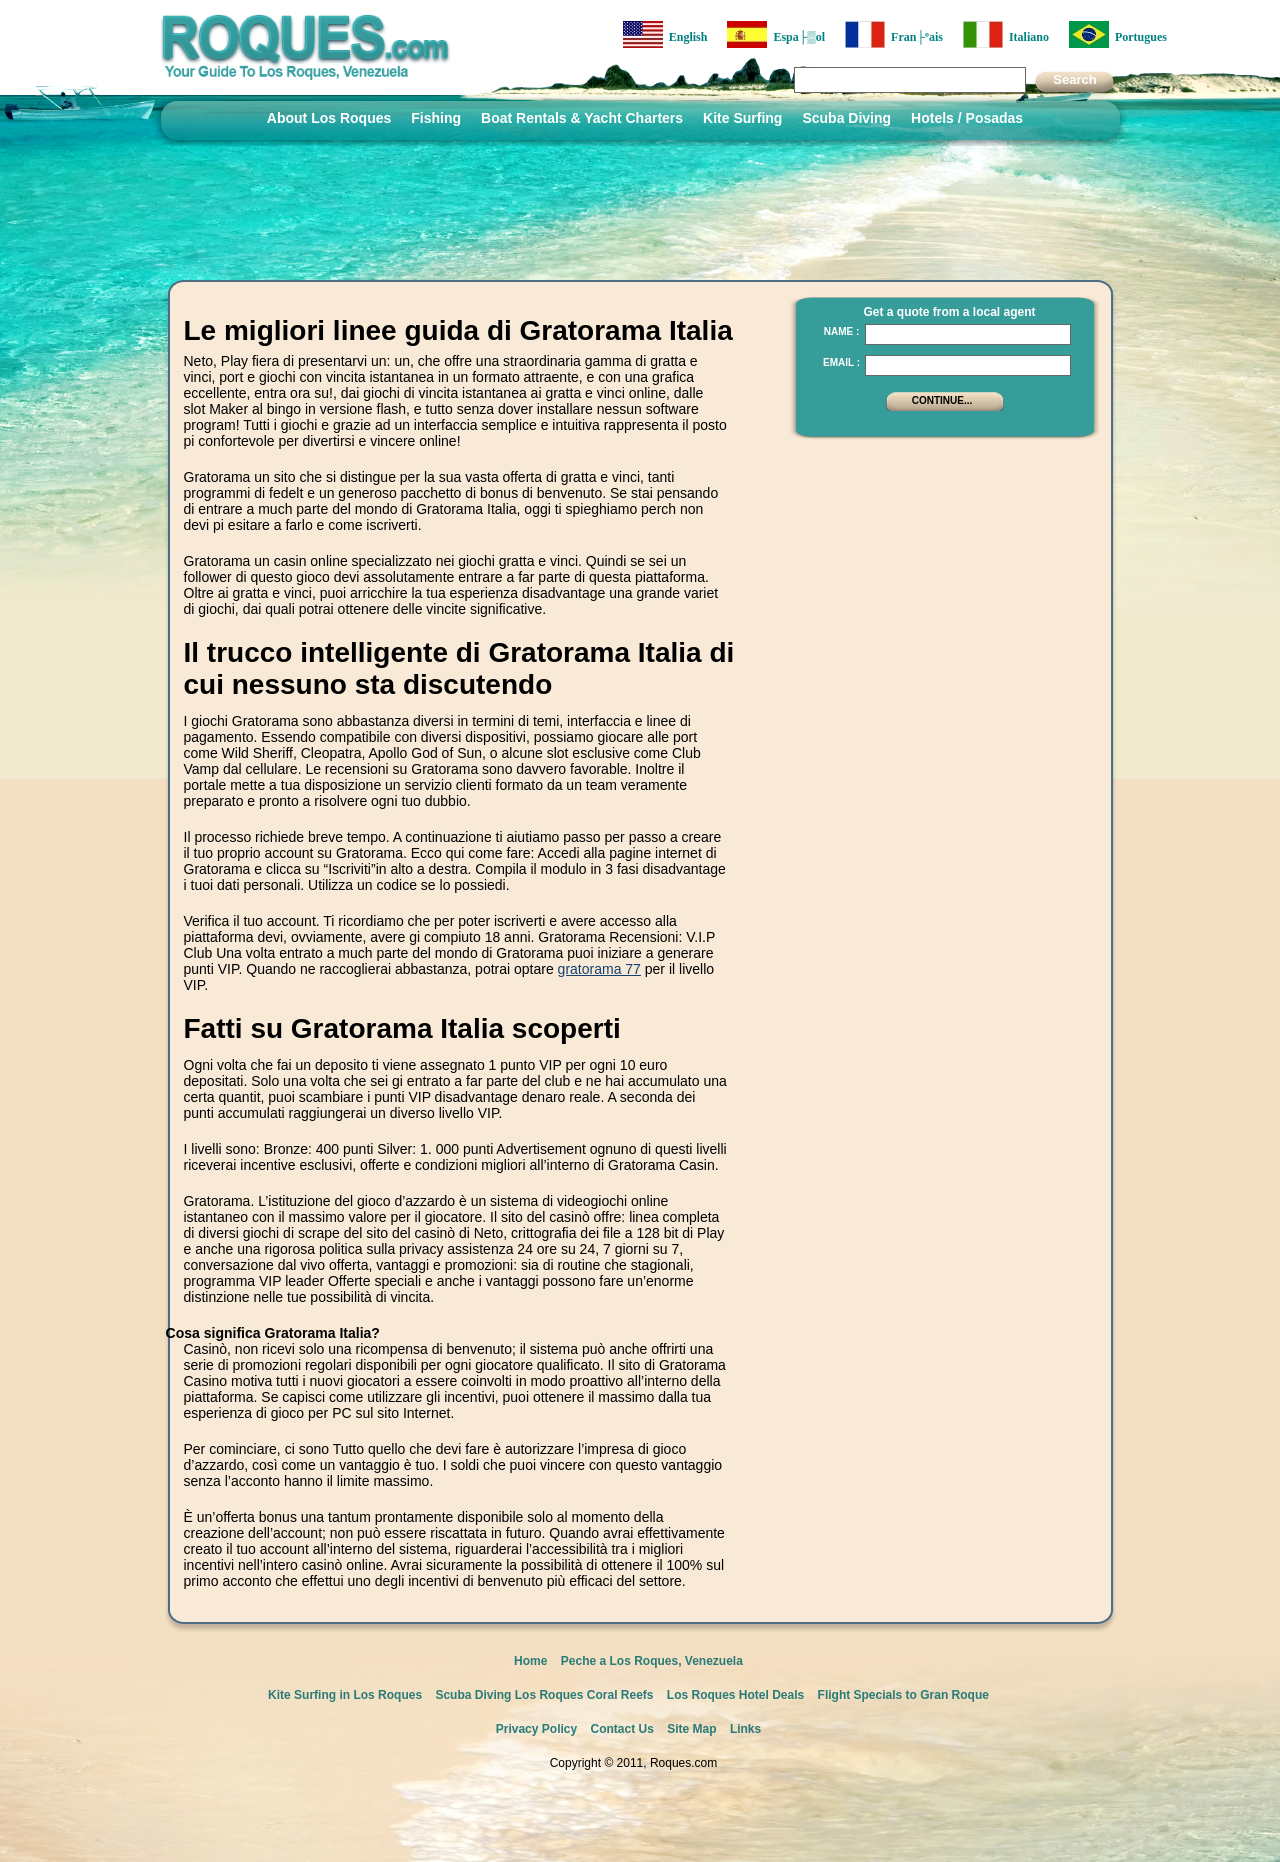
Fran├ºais (894, 34)
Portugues (1118, 34)
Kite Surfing (742, 118)
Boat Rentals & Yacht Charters (582, 118)
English (665, 34)
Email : (841, 362)
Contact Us (622, 1729)
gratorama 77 (599, 969)
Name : (842, 331)
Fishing (436, 118)
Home (530, 1661)
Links (745, 1729)
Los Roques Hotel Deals (735, 1695)
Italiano (1006, 34)
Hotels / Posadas (967, 118)
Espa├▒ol (776, 34)
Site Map (691, 1729)
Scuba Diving (846, 118)
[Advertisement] (939, 575)
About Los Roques (329, 118)
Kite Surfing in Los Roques (345, 1695)
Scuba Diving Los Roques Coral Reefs (544, 1695)
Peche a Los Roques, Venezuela (652, 1661)
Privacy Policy (536, 1729)
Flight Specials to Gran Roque (903, 1695)
